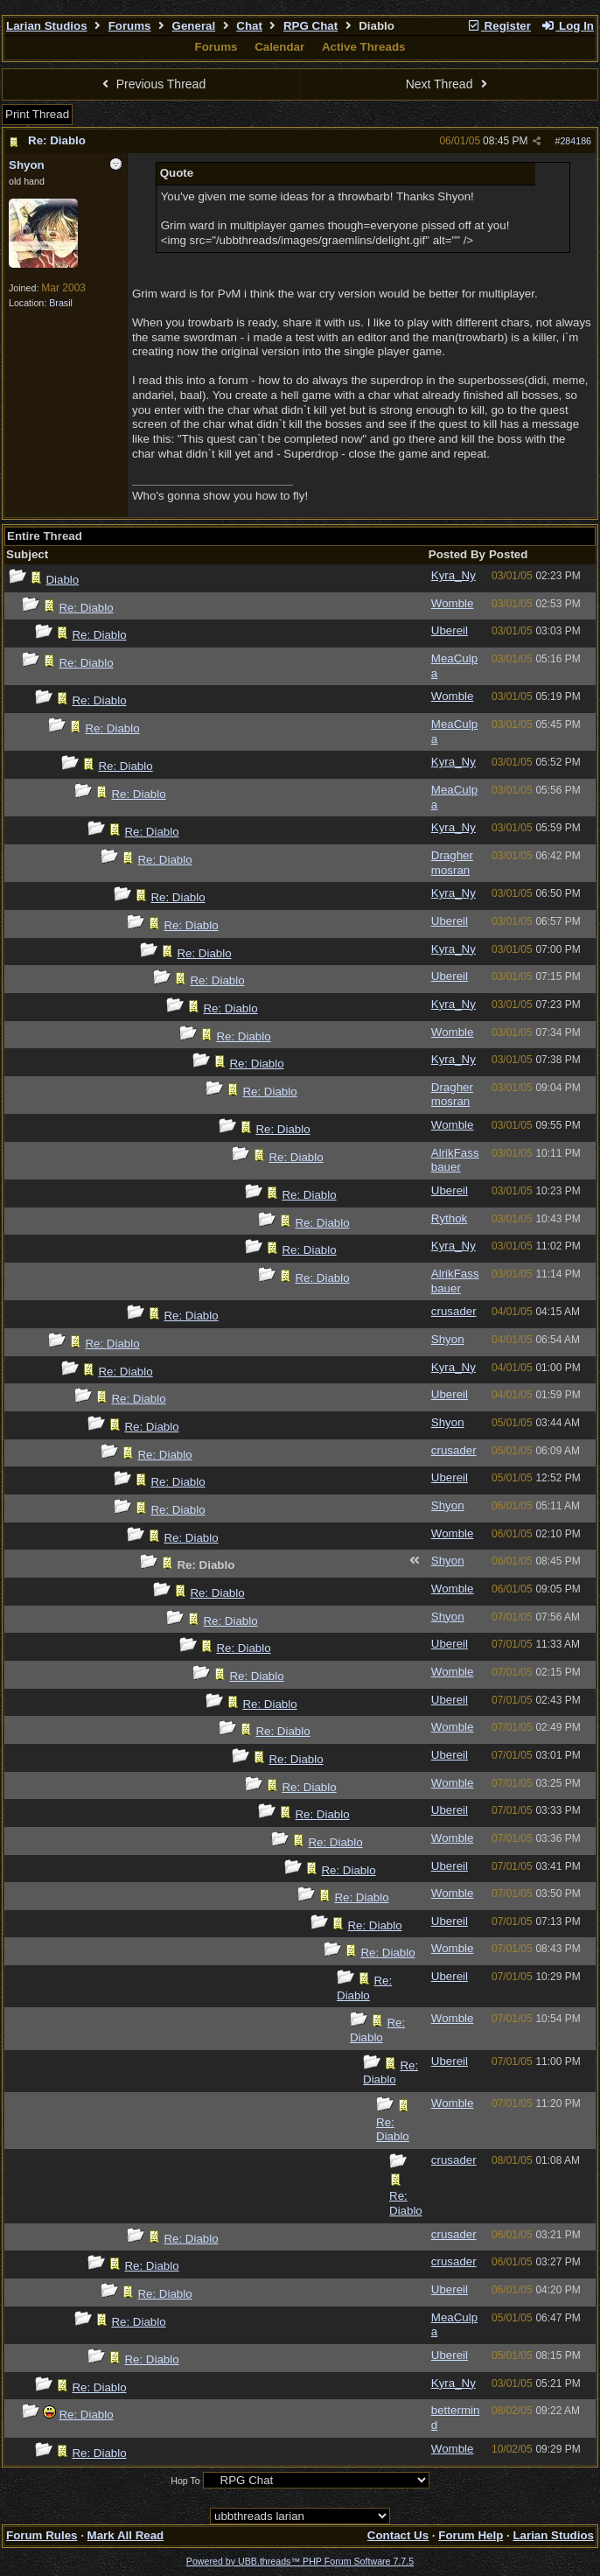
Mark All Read (125, 2535)
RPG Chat (310, 25)
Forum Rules (41, 2535)
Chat (249, 25)
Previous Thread (151, 84)
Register (498, 25)
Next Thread (449, 84)
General (194, 25)
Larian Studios (46, 25)
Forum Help (470, 2535)
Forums (129, 25)
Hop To (185, 2480)
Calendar (279, 46)
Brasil (61, 303)
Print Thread (37, 114)
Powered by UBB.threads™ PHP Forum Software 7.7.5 (300, 2561)
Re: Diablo (57, 140)
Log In (567, 25)
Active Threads (364, 46)
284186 (575, 141)
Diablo (62, 579)
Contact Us (398, 2535)
